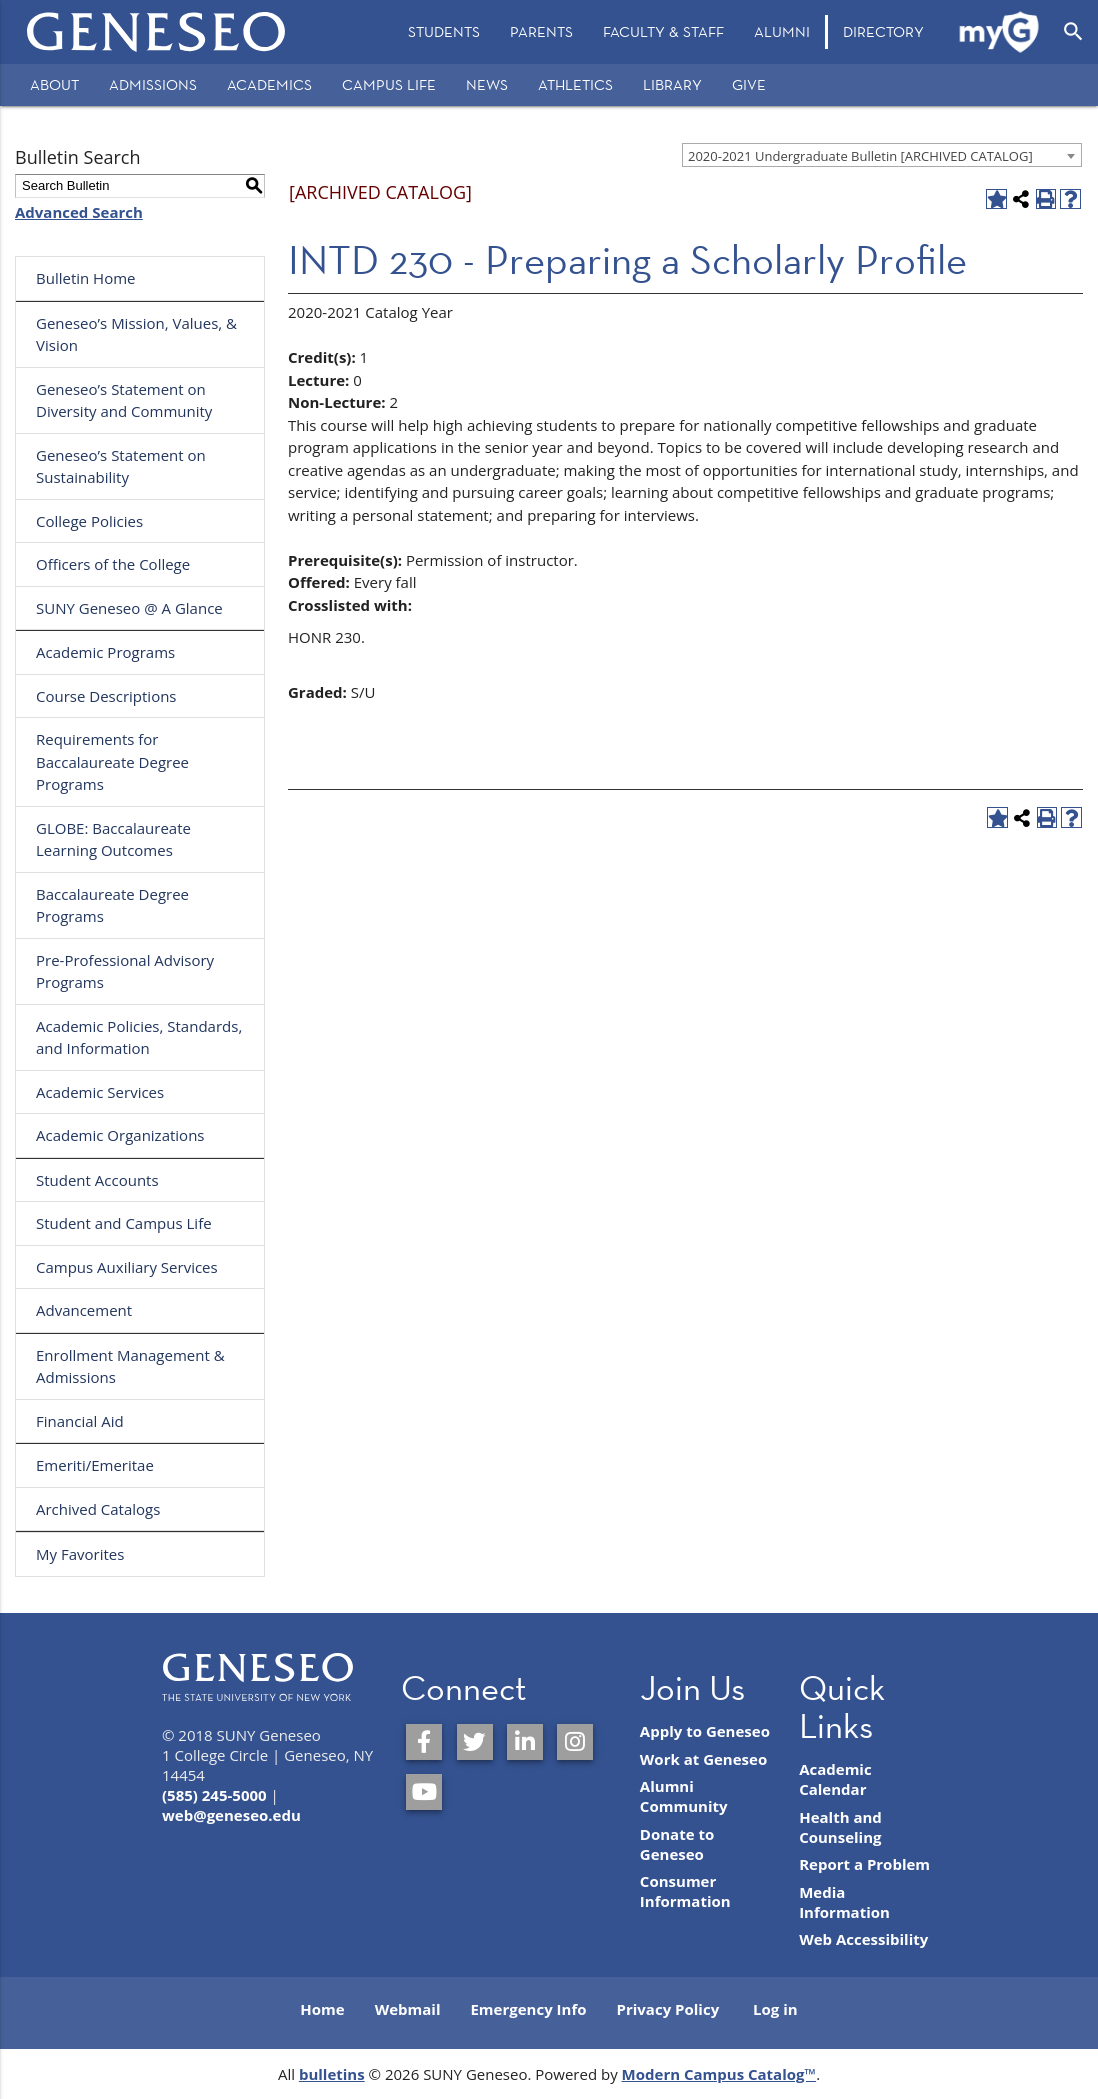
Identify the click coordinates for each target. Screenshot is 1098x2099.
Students (444, 31)
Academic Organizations (120, 1135)
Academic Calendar (835, 1779)
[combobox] (882, 155)
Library (672, 84)
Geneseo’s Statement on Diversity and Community (124, 400)
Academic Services (100, 1092)
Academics (269, 84)
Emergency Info (528, 2009)
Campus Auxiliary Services (127, 1267)
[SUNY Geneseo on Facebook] (424, 1742)
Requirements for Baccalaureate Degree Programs (112, 761)
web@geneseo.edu (231, 1815)
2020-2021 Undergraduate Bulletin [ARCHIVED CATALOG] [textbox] (860, 156)
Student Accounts (97, 1180)
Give (749, 84)
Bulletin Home (86, 278)
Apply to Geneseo (705, 1731)
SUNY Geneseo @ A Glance (129, 608)
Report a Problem (864, 1864)
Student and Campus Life (124, 1223)
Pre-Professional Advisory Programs (125, 971)
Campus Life (389, 84)
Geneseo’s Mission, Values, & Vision (136, 334)
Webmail (408, 2009)
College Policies (89, 521)
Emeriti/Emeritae (95, 1465)
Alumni (782, 31)
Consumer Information (685, 1891)
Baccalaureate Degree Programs (112, 905)
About (54, 84)
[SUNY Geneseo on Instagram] (575, 1742)
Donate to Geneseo (677, 1844)
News (487, 84)
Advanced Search (79, 212)
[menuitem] (444, 32)
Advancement (84, 1310)
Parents (541, 31)
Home (322, 2009)
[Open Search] (1073, 32)
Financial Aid (80, 1421)
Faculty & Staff (663, 31)
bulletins (332, 2074)
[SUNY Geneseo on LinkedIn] (525, 1742)
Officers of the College (113, 564)
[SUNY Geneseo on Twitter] (475, 1742)
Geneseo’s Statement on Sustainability (121, 466)
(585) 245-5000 (214, 1795)
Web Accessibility (863, 1939)
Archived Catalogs (98, 1509)
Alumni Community (684, 1796)
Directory (883, 31)
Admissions (153, 84)
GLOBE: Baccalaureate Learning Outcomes (113, 839)
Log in (775, 2009)
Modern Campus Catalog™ (719, 2074)
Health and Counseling (840, 1827)
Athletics (575, 84)
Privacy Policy (668, 2009)
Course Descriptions (106, 696)
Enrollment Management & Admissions (130, 1366)
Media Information (844, 1902)
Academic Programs (105, 652)
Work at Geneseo (703, 1759)
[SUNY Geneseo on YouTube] (424, 1792)
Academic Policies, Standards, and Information (139, 1037)
